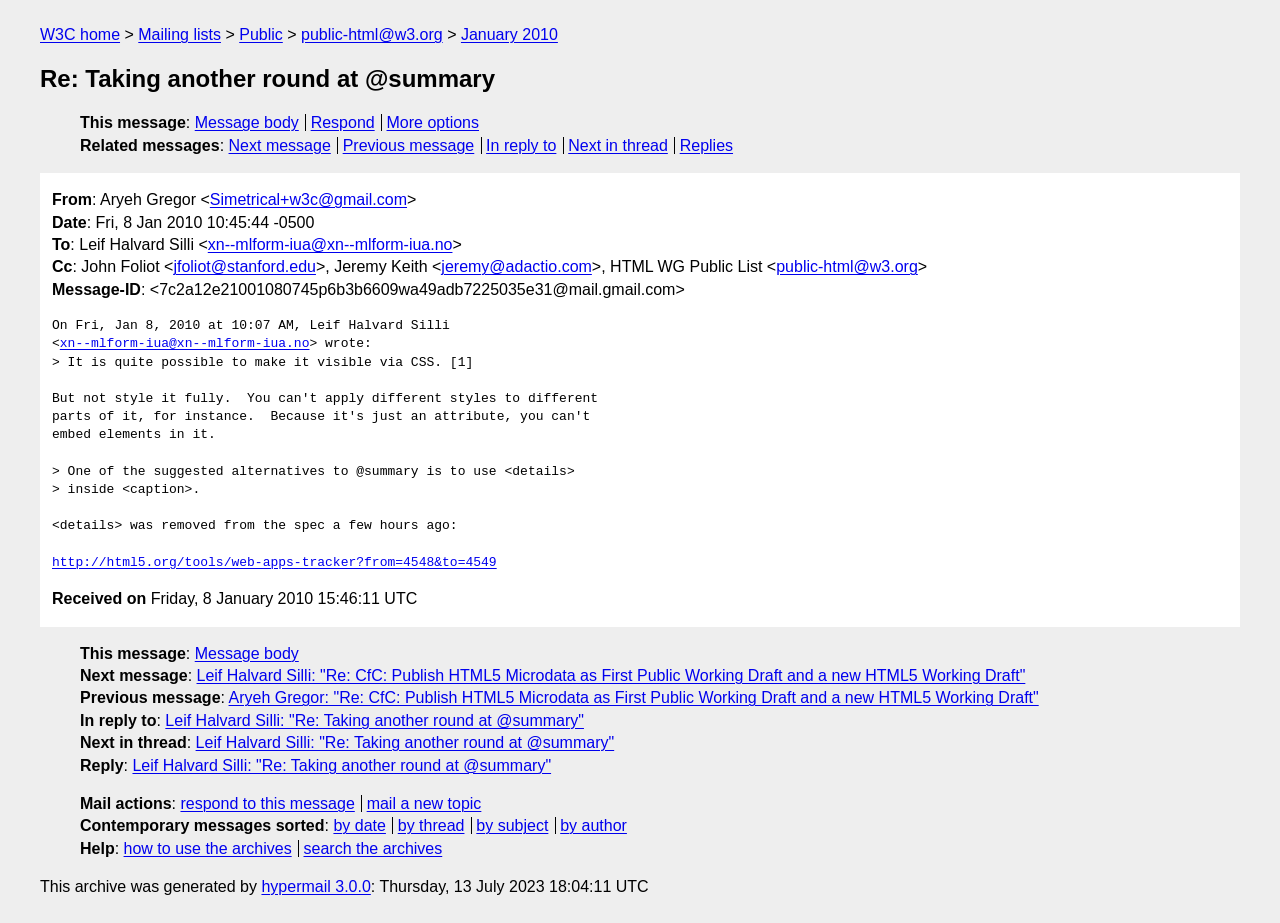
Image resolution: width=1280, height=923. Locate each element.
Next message (280, 145)
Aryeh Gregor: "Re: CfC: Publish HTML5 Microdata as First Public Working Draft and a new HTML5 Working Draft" (634, 697)
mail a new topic (424, 803)
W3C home (80, 34)
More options (433, 122)
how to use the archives (208, 848)
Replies (706, 145)
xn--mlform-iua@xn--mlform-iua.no (330, 244)
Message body (247, 122)
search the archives (373, 848)
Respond (343, 122)
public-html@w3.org (372, 34)
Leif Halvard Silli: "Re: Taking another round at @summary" (374, 720)
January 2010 (509, 34)
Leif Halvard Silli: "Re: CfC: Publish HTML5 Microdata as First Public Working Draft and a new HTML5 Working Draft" (611, 675)
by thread (431, 825)
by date (359, 825)
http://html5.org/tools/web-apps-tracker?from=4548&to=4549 (274, 563)
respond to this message (267, 803)
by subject (512, 825)
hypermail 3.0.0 (315, 886)
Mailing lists (179, 34)
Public (261, 34)
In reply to (521, 145)
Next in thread (618, 145)
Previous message (409, 145)
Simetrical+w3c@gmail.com (308, 199)
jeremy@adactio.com (516, 266)
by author (593, 825)
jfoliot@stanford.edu (244, 266)
